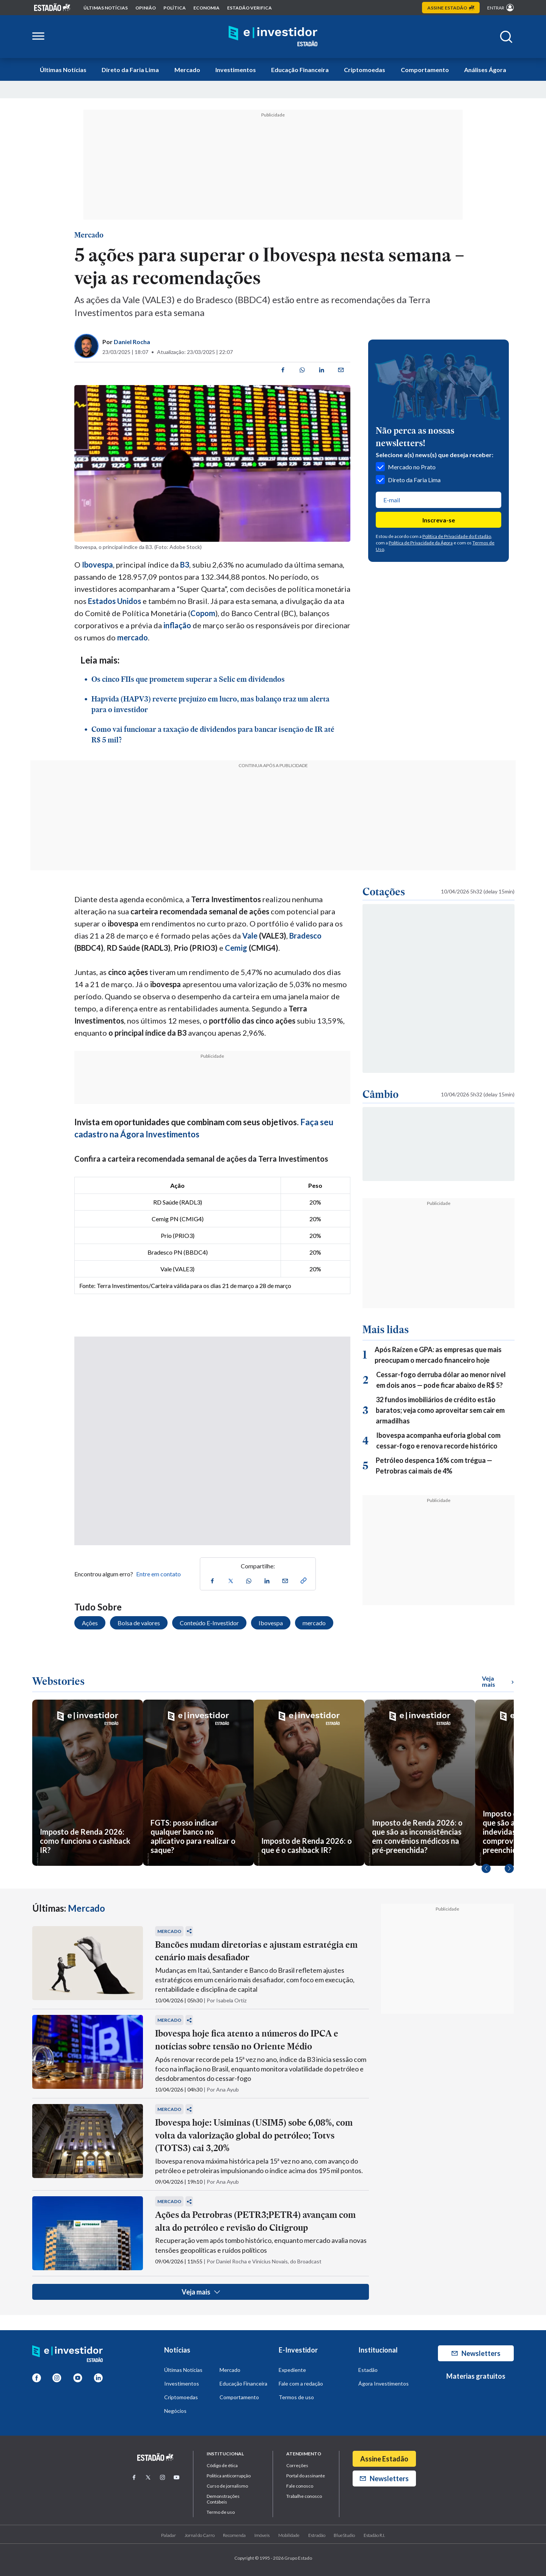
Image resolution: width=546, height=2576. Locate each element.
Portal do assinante (305, 2475)
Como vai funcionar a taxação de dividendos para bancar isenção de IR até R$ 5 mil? (212, 734)
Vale (249, 935)
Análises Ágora (485, 69)
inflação (177, 625)
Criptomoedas (364, 69)
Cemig (236, 947)
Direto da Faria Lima (130, 69)
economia (206, 8)
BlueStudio (344, 2535)
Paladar (168, 2535)
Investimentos (235, 69)
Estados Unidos (114, 600)
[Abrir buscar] (506, 36)
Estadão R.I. (374, 2535)
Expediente (292, 2370)
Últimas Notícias (63, 69)
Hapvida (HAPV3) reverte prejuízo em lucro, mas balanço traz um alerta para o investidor (210, 704)
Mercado (187, 69)
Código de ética (222, 2465)
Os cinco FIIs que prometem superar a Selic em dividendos (188, 679)
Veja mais (201, 2292)
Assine (450, 8)
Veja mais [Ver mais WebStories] (498, 1681)
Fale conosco (299, 2486)
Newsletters (476, 2353)
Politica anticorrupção (229, 2475)
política (174, 8)
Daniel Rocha (132, 341)
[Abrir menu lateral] (38, 36)
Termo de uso (221, 2512)
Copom (202, 613)
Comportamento (425, 69)
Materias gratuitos (475, 2376)
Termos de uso (296, 2397)
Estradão (316, 2535)
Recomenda (234, 2535)
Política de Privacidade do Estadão (456, 536)
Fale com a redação (301, 2383)
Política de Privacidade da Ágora (421, 543)
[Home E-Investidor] (273, 36)
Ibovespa (271, 1622)
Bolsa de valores (139, 1622)
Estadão (368, 2370)
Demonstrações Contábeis (223, 2499)
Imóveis (262, 2535)
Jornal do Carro (200, 2535)
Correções (297, 2465)
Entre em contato (158, 1573)
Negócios (175, 2411)
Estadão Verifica (249, 8)
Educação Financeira (300, 69)
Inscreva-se (438, 520)
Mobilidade (289, 2535)
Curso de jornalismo (227, 2486)
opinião (145, 8)
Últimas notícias (105, 8)
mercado (132, 637)
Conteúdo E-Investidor (209, 1622)
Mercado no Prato (406, 466)
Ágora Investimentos (383, 2383)
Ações (90, 1622)
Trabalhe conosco (304, 2496)
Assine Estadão (384, 2459)
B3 (184, 564)
